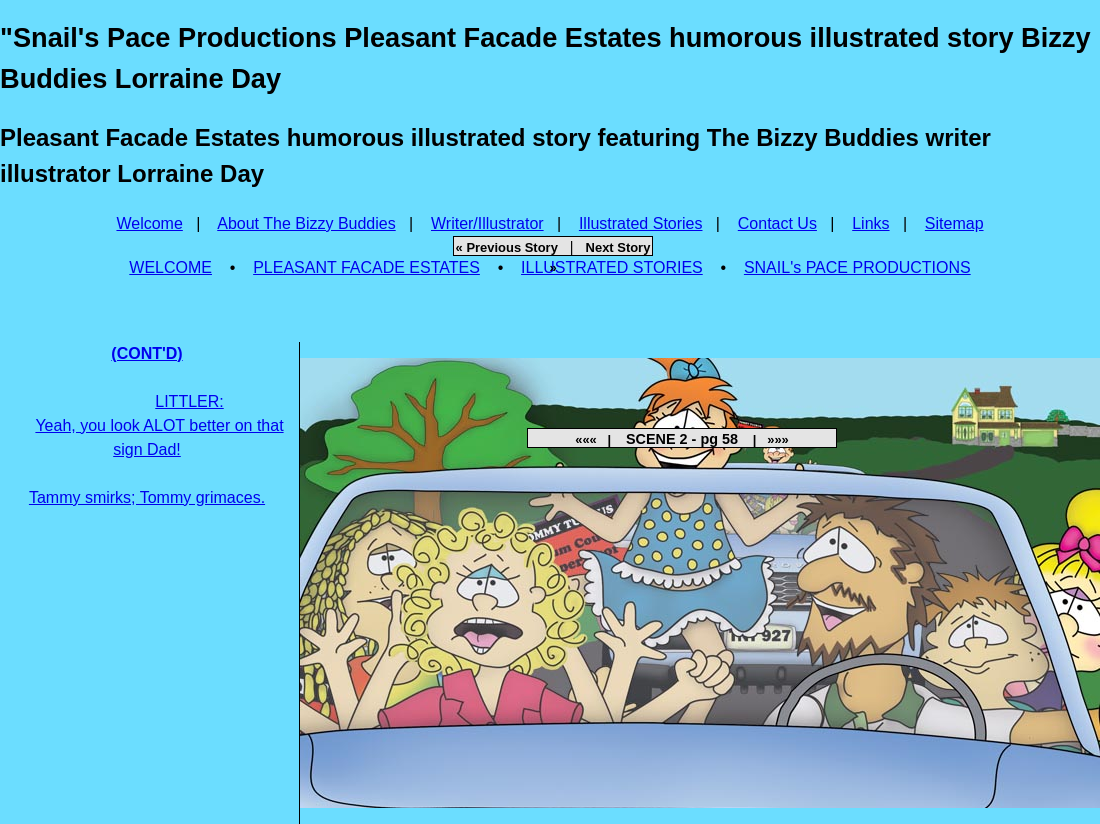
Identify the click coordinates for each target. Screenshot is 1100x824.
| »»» (765, 439)
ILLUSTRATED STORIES (612, 267)
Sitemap (954, 223)
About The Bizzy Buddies (306, 223)
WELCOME (170, 267)
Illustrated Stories (641, 223)
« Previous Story (507, 247)
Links (870, 223)
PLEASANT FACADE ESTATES (366, 267)
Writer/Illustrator (487, 223)
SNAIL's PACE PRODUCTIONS (857, 267)
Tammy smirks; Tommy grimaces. (156, 425)
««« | (598, 439)
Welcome (149, 223)
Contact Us (777, 223)
